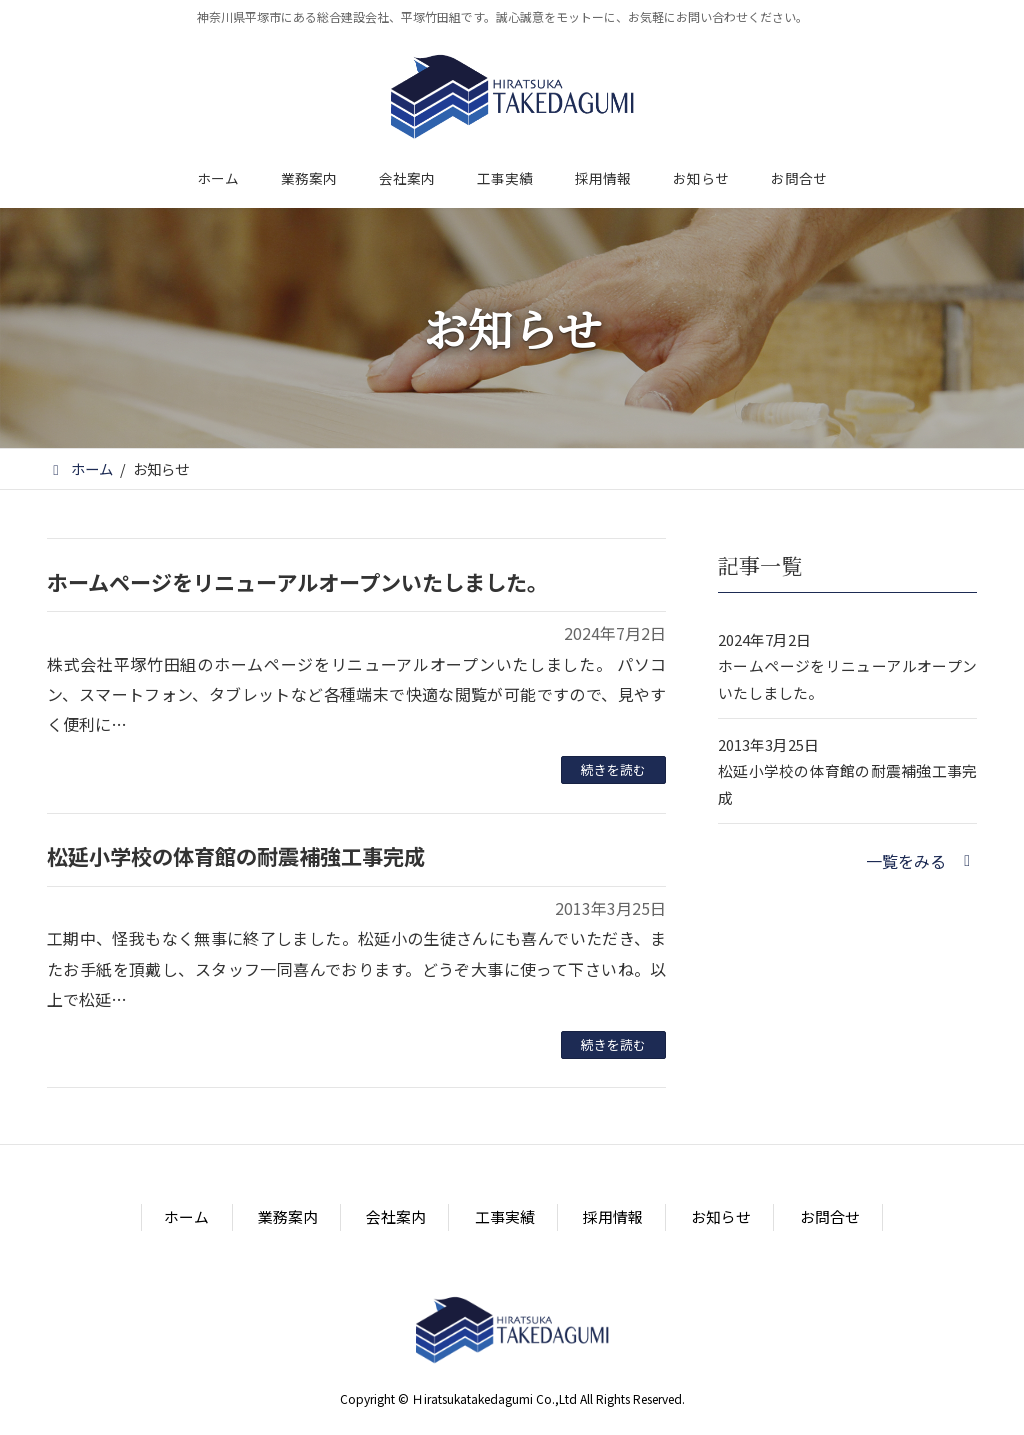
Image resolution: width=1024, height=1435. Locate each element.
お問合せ (830, 1217)
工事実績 (505, 1217)
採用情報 (613, 1217)
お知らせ (721, 1217)
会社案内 (396, 1217)
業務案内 (288, 1217)
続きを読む (613, 769)
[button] (921, 861)
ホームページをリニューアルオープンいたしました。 (297, 582)
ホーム (186, 1217)
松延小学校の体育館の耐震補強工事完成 (236, 856)
